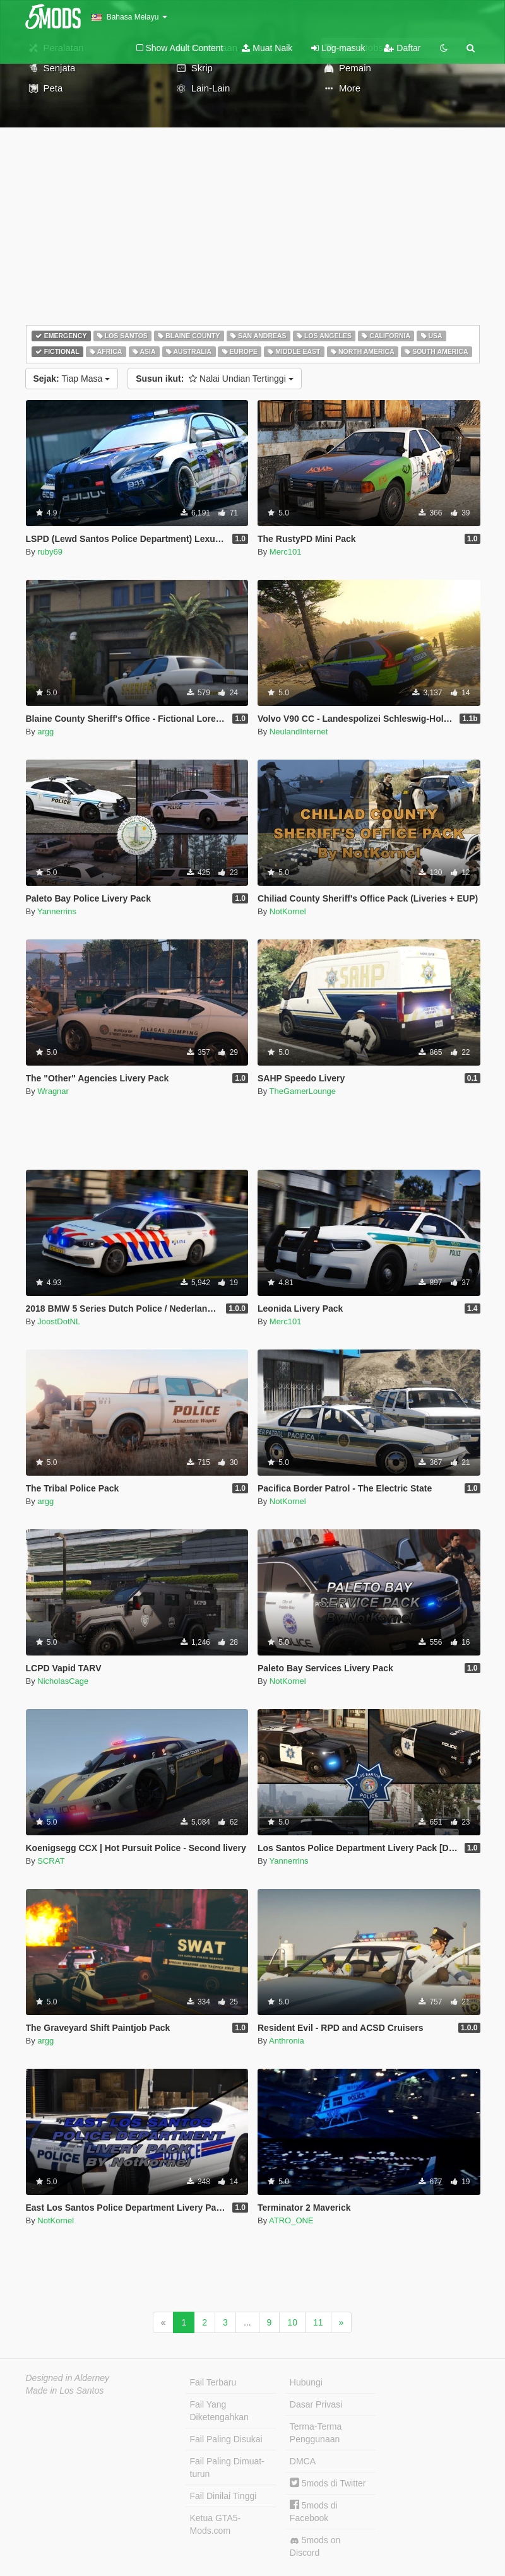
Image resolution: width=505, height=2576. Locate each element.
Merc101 (286, 551)
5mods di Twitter (328, 2483)
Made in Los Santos (65, 2390)
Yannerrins (56, 911)
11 (318, 2322)
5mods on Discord (315, 2546)
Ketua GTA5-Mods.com (215, 2524)
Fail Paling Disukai (226, 2439)
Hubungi (306, 2382)
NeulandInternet (299, 731)
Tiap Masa (71, 378)
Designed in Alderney (68, 2378)
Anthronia (286, 2040)
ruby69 (49, 551)
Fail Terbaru (213, 2382)
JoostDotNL (58, 1321)
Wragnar (53, 1091)
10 (292, 2322)
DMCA (303, 2461)
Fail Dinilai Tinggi (223, 2496)
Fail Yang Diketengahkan (219, 2410)
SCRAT (50, 1861)
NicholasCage (62, 1681)
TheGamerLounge (303, 1091)
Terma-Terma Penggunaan (316, 2432)
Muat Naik (267, 48)
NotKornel (288, 911)
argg (45, 731)
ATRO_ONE (291, 2220)
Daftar (402, 48)
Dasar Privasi (316, 2404)
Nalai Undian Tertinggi (215, 378)
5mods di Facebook (314, 2511)
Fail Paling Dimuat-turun (227, 2467)
